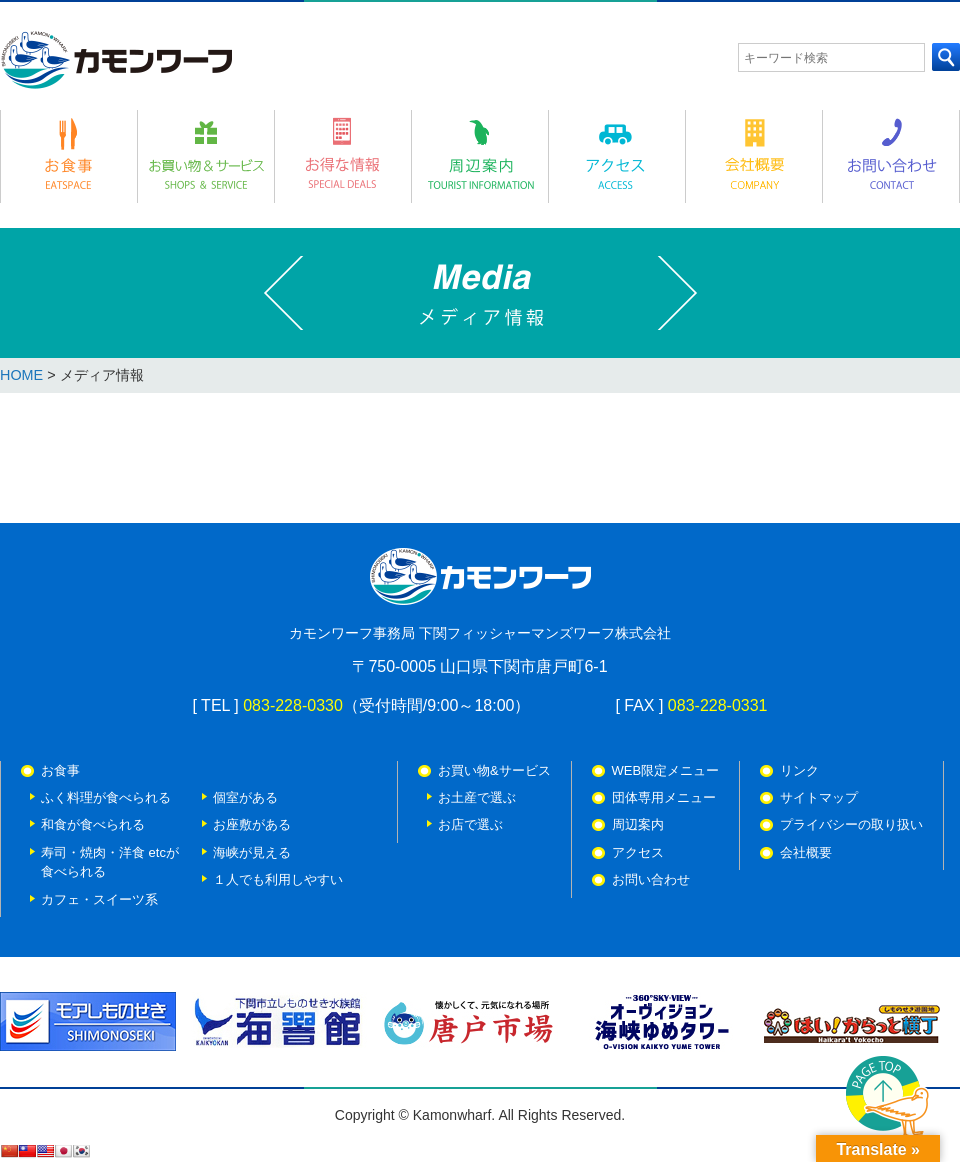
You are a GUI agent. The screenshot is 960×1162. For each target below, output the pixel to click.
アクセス (638, 852)
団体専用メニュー (664, 797)
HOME (21, 375)
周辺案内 (638, 824)
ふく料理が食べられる (106, 797)
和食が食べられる (93, 824)
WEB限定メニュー (666, 770)
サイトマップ (819, 797)
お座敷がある (252, 824)
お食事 (60, 770)
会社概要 (806, 852)
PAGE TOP (888, 1099)
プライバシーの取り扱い (851, 824)
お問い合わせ (651, 879)
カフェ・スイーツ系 (99, 899)
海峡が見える (252, 852)
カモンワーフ (116, 60)
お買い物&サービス (494, 770)
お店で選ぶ (470, 824)
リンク (799, 770)
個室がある (245, 797)
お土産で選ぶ (477, 797)
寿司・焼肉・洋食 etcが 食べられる (110, 862)
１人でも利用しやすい (278, 879)
